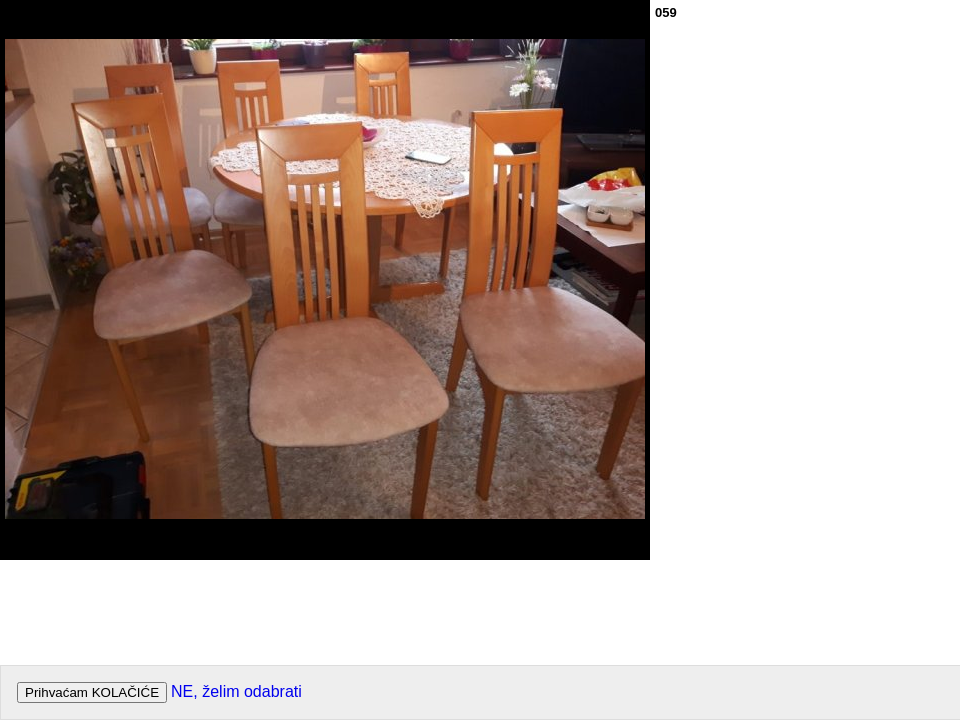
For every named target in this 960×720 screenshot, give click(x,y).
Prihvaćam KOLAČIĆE (92, 692)
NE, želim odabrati (236, 691)
